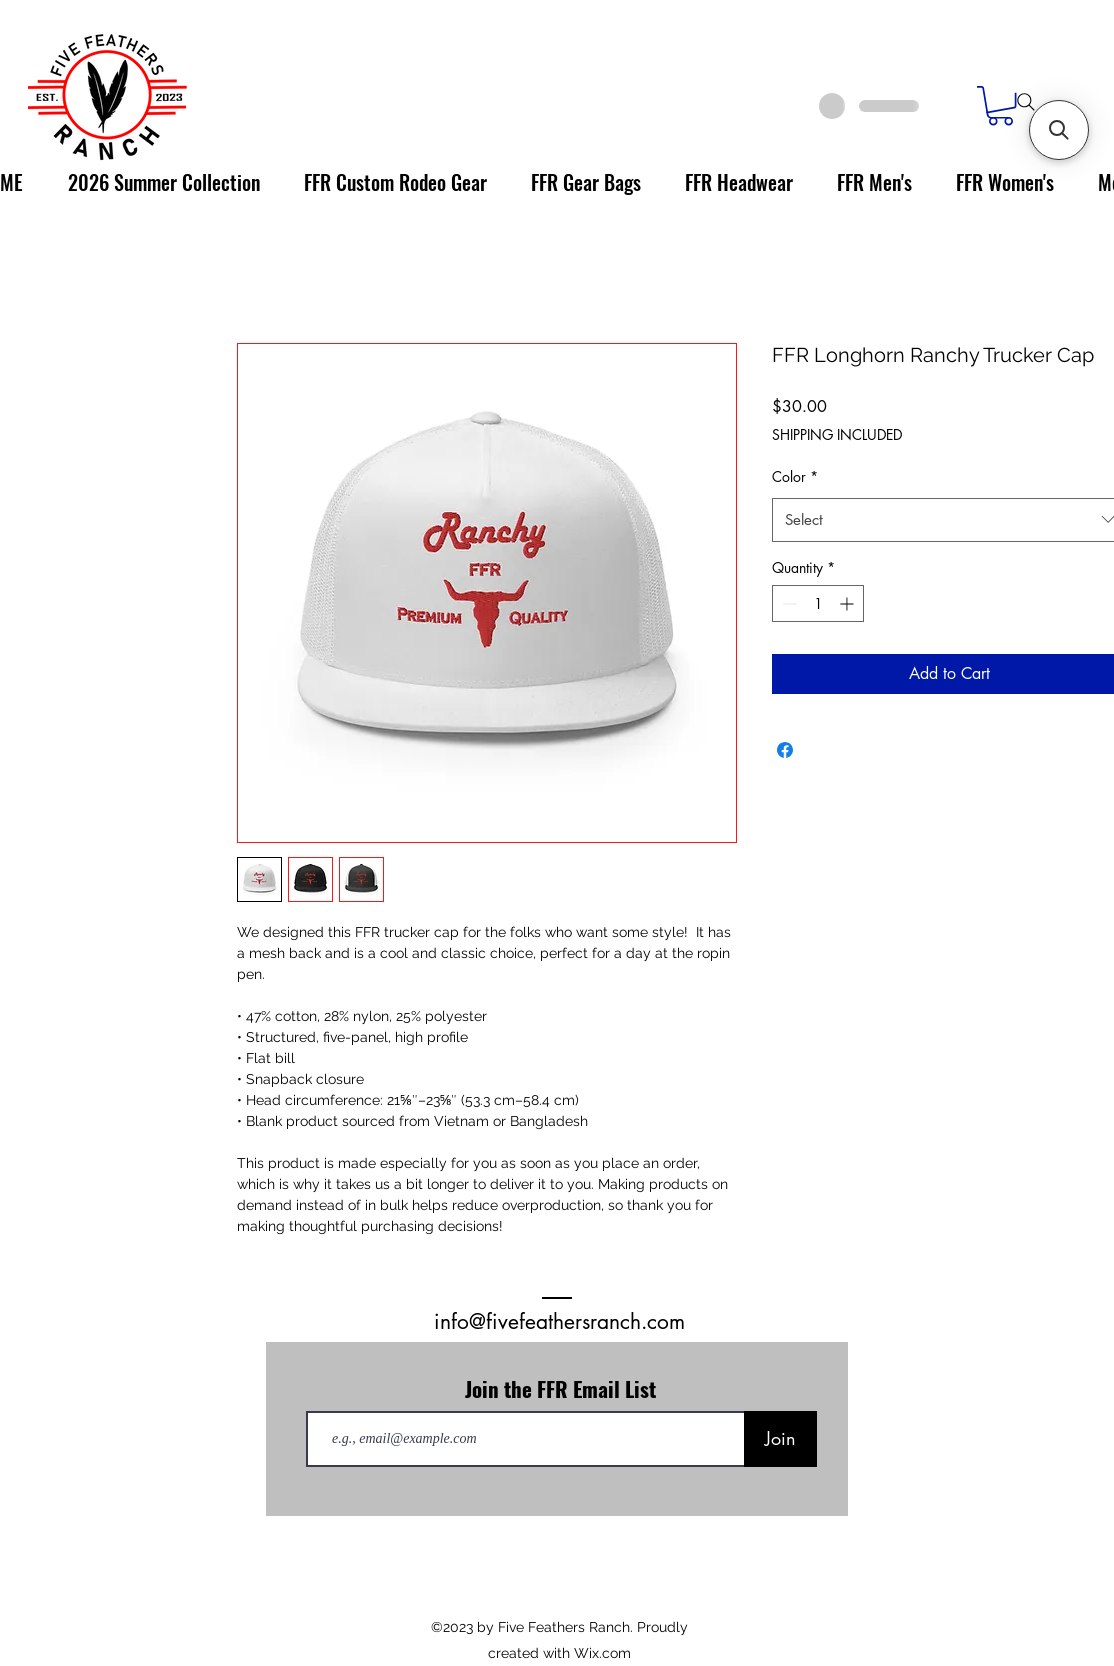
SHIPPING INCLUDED (837, 434)
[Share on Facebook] (785, 750)
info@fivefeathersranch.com (559, 1321)
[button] (1059, 130)
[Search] (1026, 102)
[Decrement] (787, 603)
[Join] (780, 1439)
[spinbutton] (818, 603)
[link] (1000, 105)
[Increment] (848, 603)
